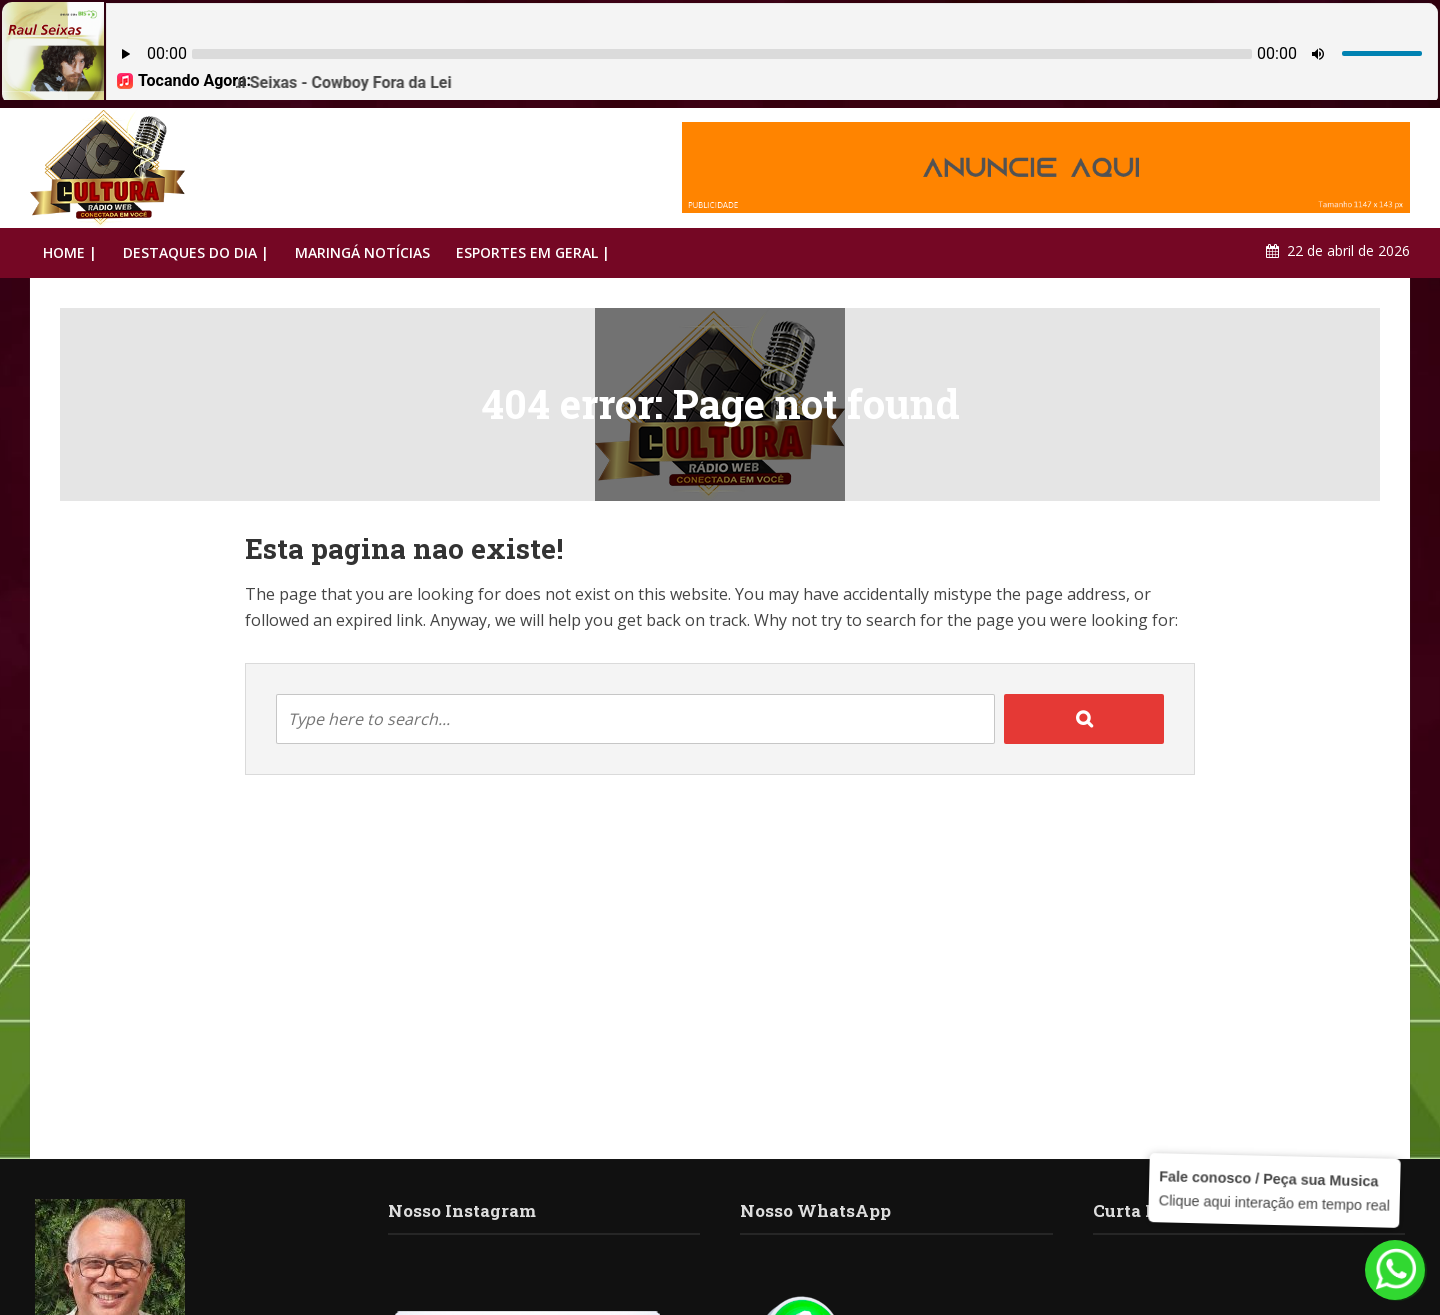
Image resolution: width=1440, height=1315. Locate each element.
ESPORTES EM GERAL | (533, 252)
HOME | (70, 252)
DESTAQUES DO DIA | (196, 252)
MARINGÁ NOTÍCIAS (362, 252)
